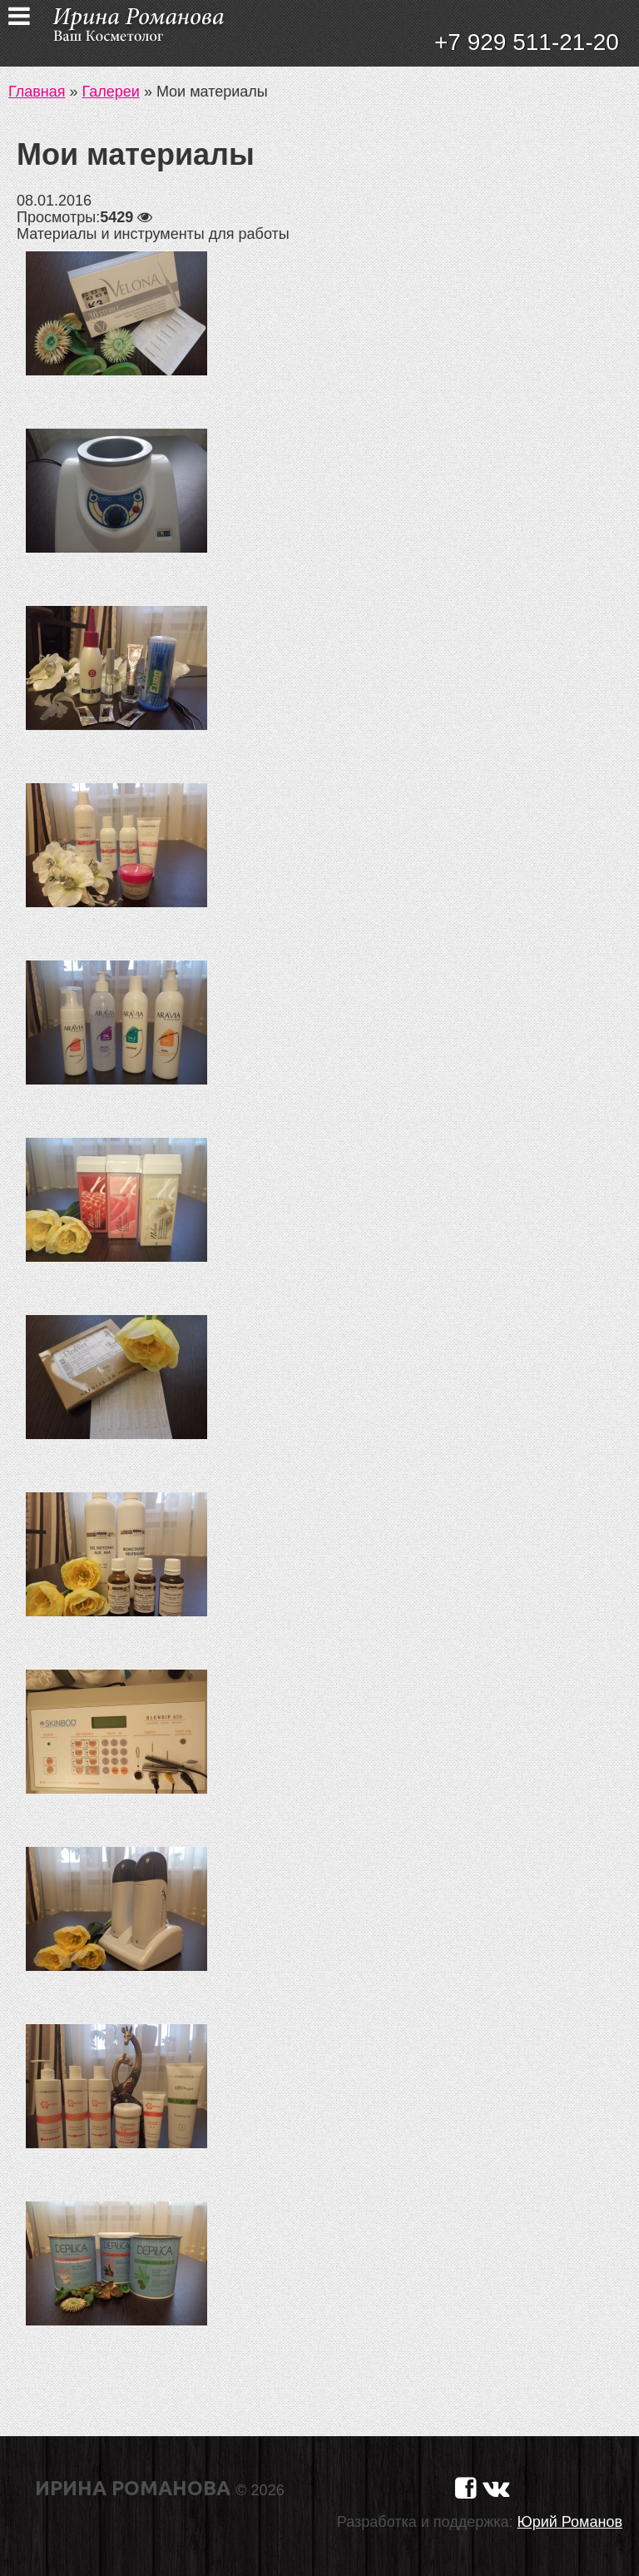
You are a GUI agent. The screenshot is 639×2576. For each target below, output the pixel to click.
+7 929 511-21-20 (526, 42)
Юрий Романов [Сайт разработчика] (570, 2522)
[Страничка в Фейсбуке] (466, 2488)
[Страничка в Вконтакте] (496, 2488)
